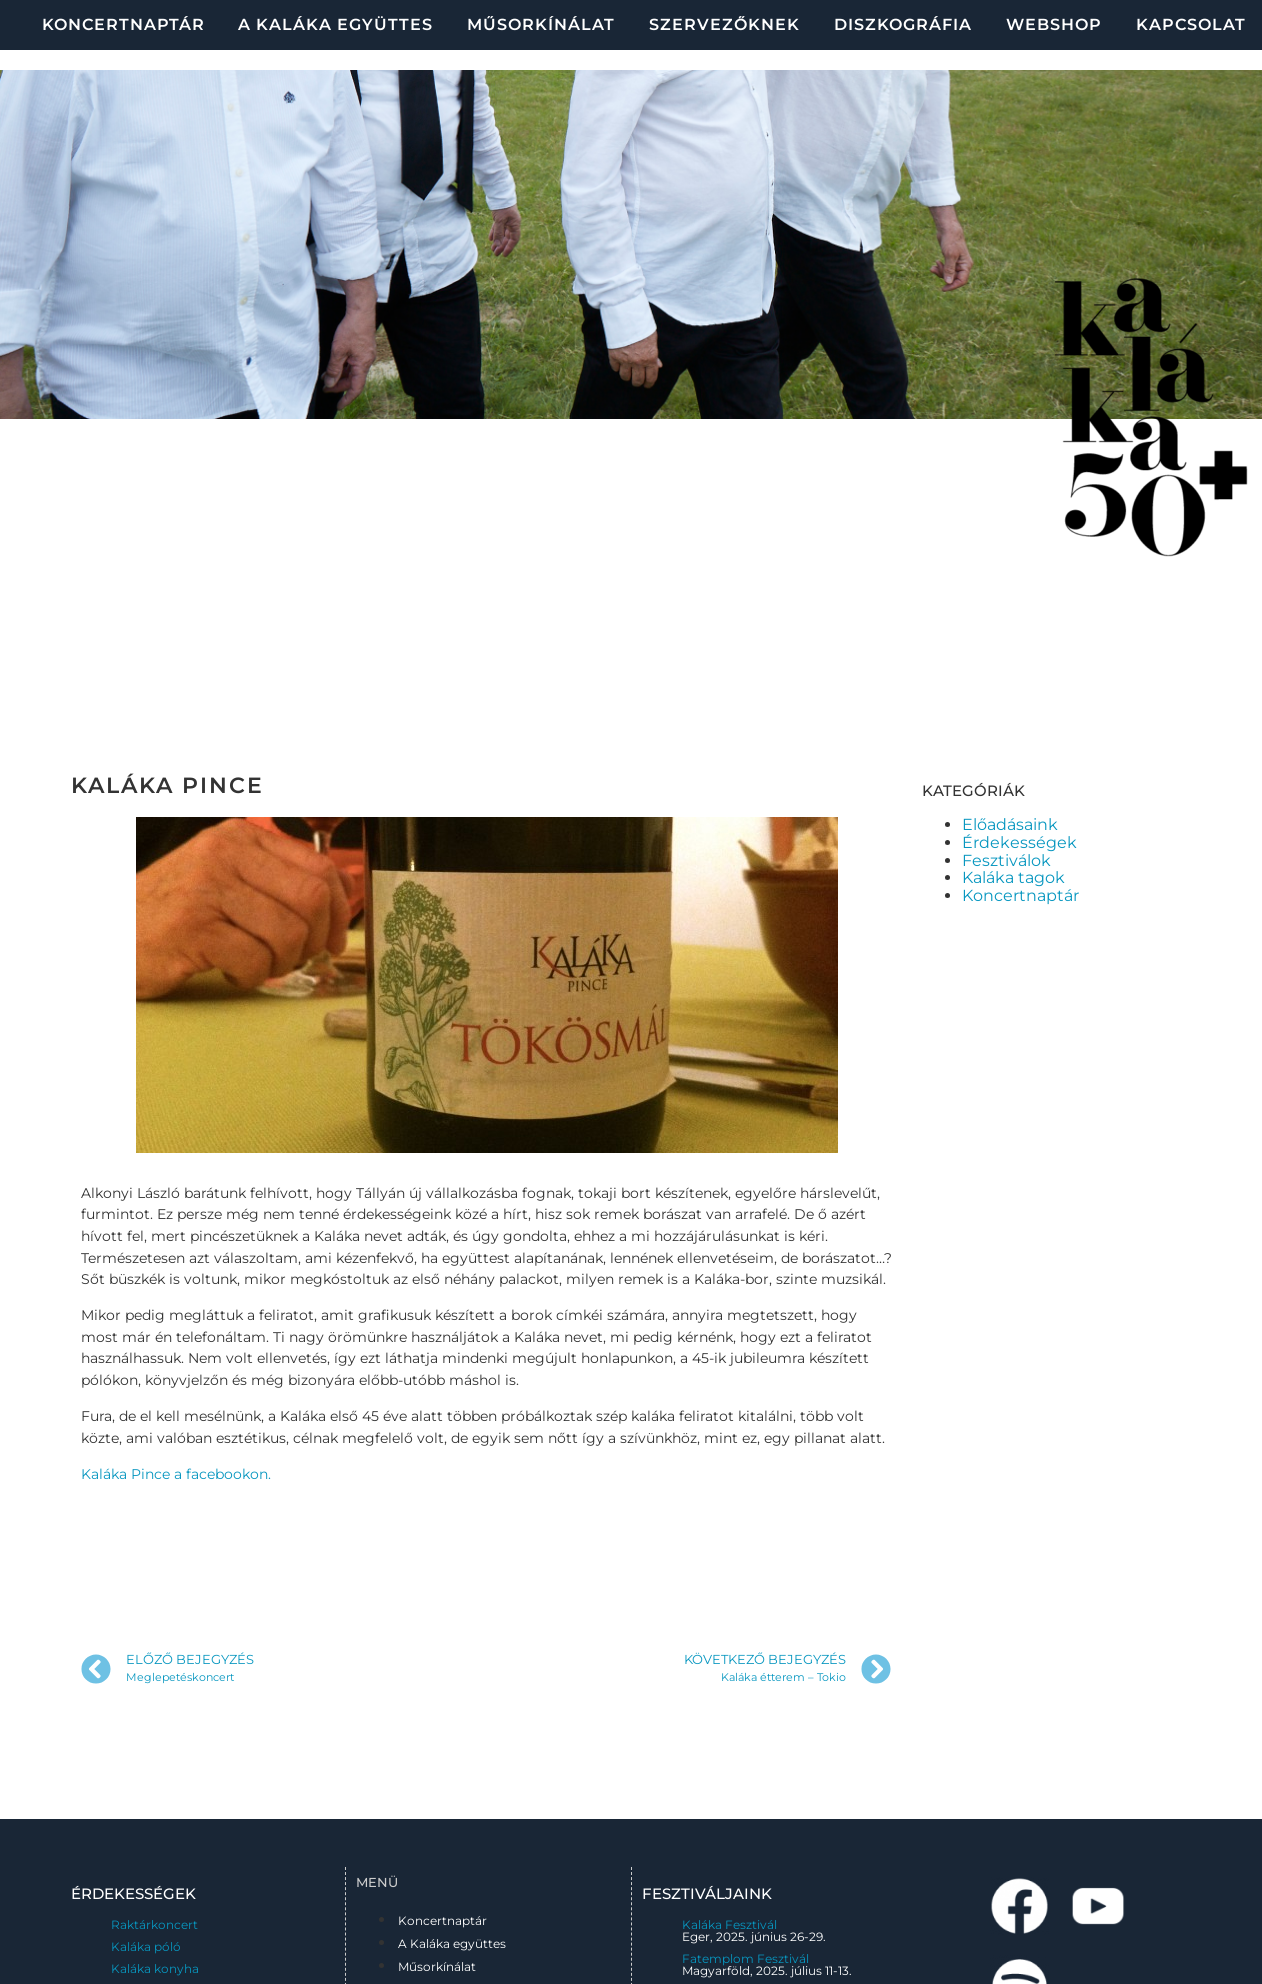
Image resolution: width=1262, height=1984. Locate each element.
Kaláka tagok (1013, 877)
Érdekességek (1019, 842)
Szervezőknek (724, 24)
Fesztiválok (1006, 860)
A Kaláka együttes (335, 24)
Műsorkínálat (541, 24)
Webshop (1054, 24)
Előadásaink (1010, 824)
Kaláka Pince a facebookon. (176, 1474)
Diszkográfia (903, 24)
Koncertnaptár (123, 24)
